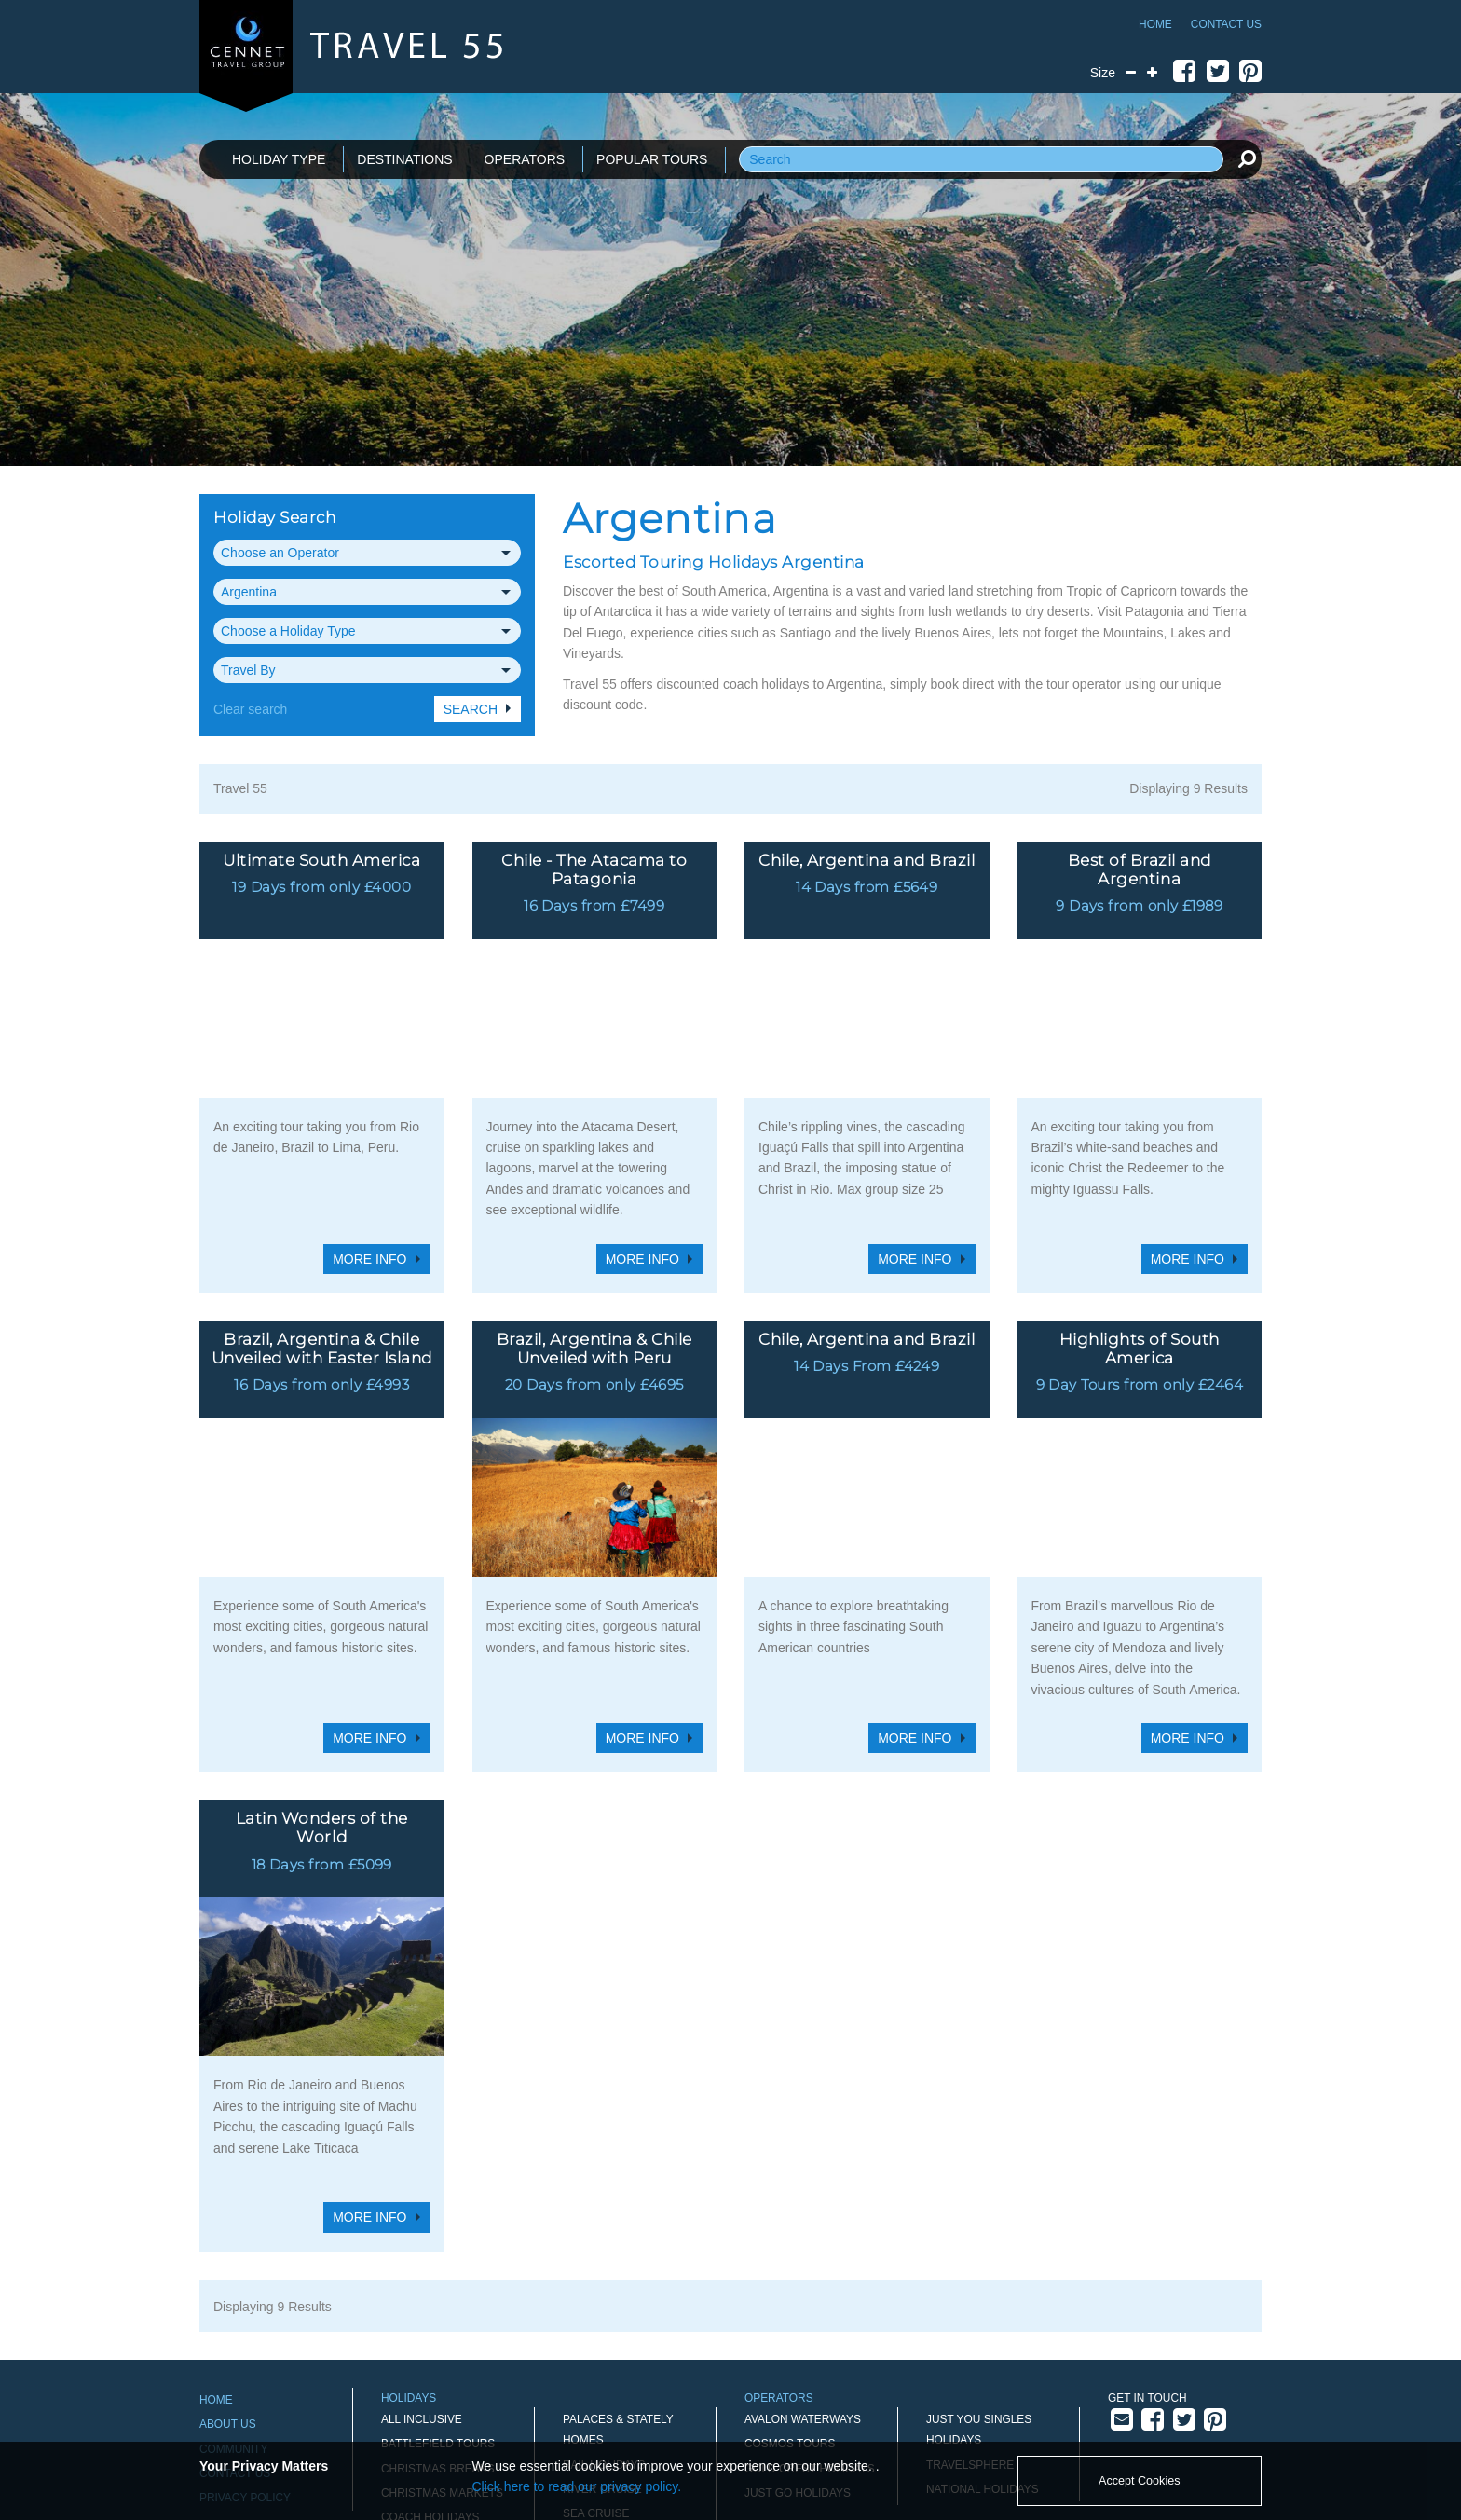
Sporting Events (615, 2312)
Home (1155, 24)
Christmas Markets (442, 2218)
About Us (227, 2149)
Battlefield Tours (438, 2168)
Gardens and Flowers (450, 2291)
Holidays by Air (428, 2315)
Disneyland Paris (434, 2267)
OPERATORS (525, 159)
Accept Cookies (1140, 2480)
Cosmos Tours (789, 2168)
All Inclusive (421, 2144)
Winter (585, 2386)
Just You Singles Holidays (978, 2154)
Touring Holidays (617, 2337)
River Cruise (602, 2214)
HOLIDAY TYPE (278, 159)
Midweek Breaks (431, 2341)
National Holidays (982, 2214)
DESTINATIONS (404, 159)
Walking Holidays (617, 2361)
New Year (410, 2365)
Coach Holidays (430, 2242)
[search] (1246, 158)
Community (233, 2173)
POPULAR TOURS (651, 159)
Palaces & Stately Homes (618, 2154)
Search (471, 709)
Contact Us (1226, 24)
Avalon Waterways (802, 2144)
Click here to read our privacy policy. (577, 2486)
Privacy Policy (245, 2222)
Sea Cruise (596, 2238)
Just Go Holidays (797, 2218)
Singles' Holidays (617, 2287)
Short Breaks (606, 2263)
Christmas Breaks (438, 2192)
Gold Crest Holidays (809, 2192)
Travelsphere (970, 2189)
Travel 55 (240, 788)
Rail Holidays (604, 2189)
